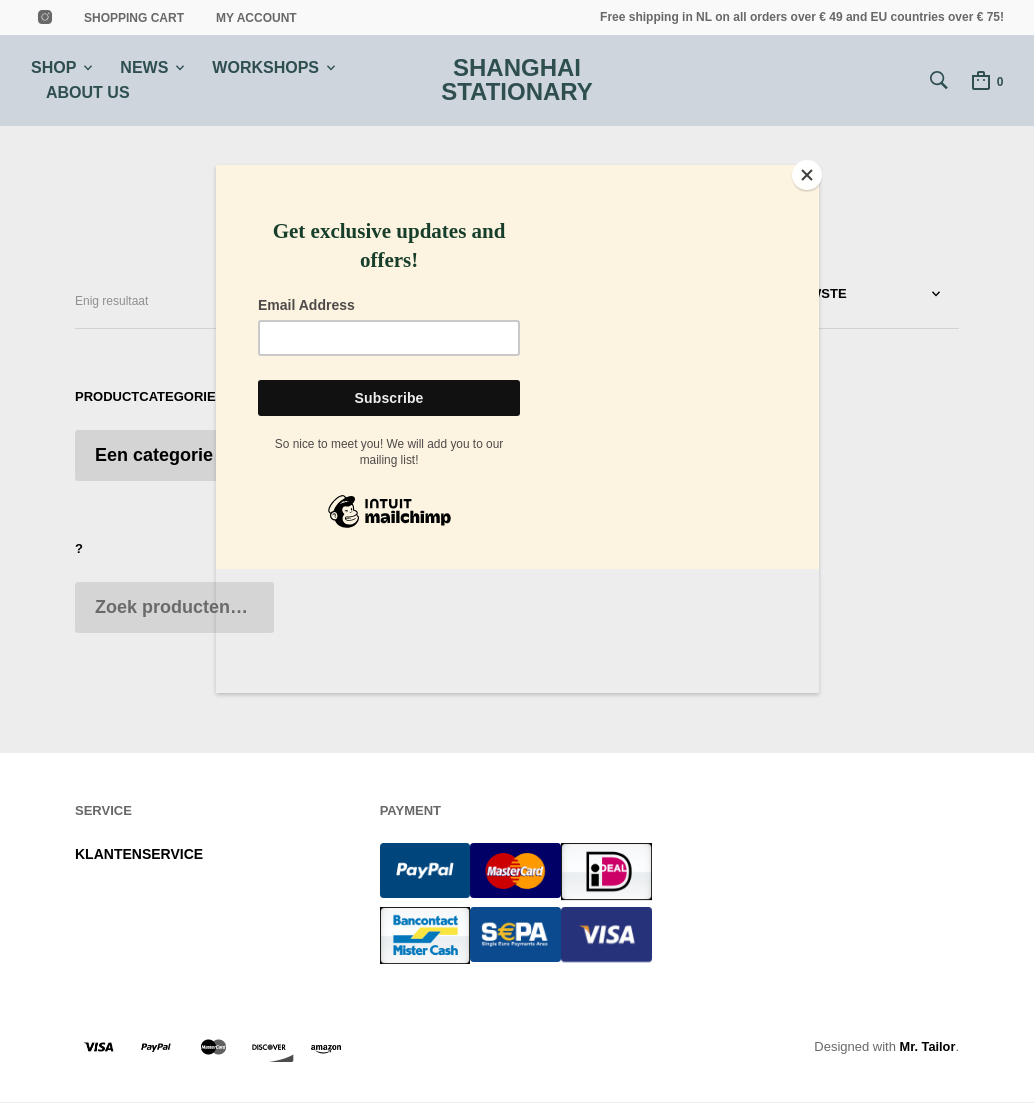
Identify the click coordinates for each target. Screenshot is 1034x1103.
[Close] (814, 170)
